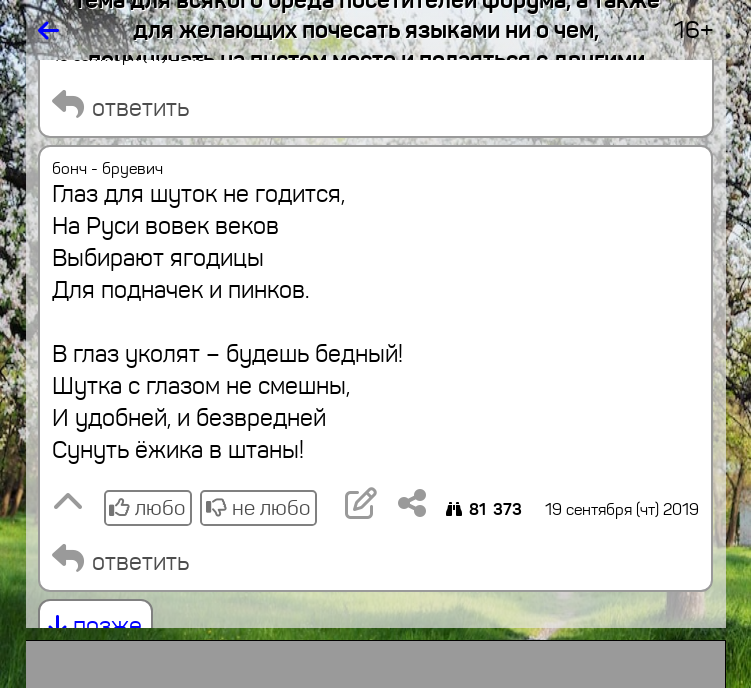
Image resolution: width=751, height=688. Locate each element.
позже (95, 626)
